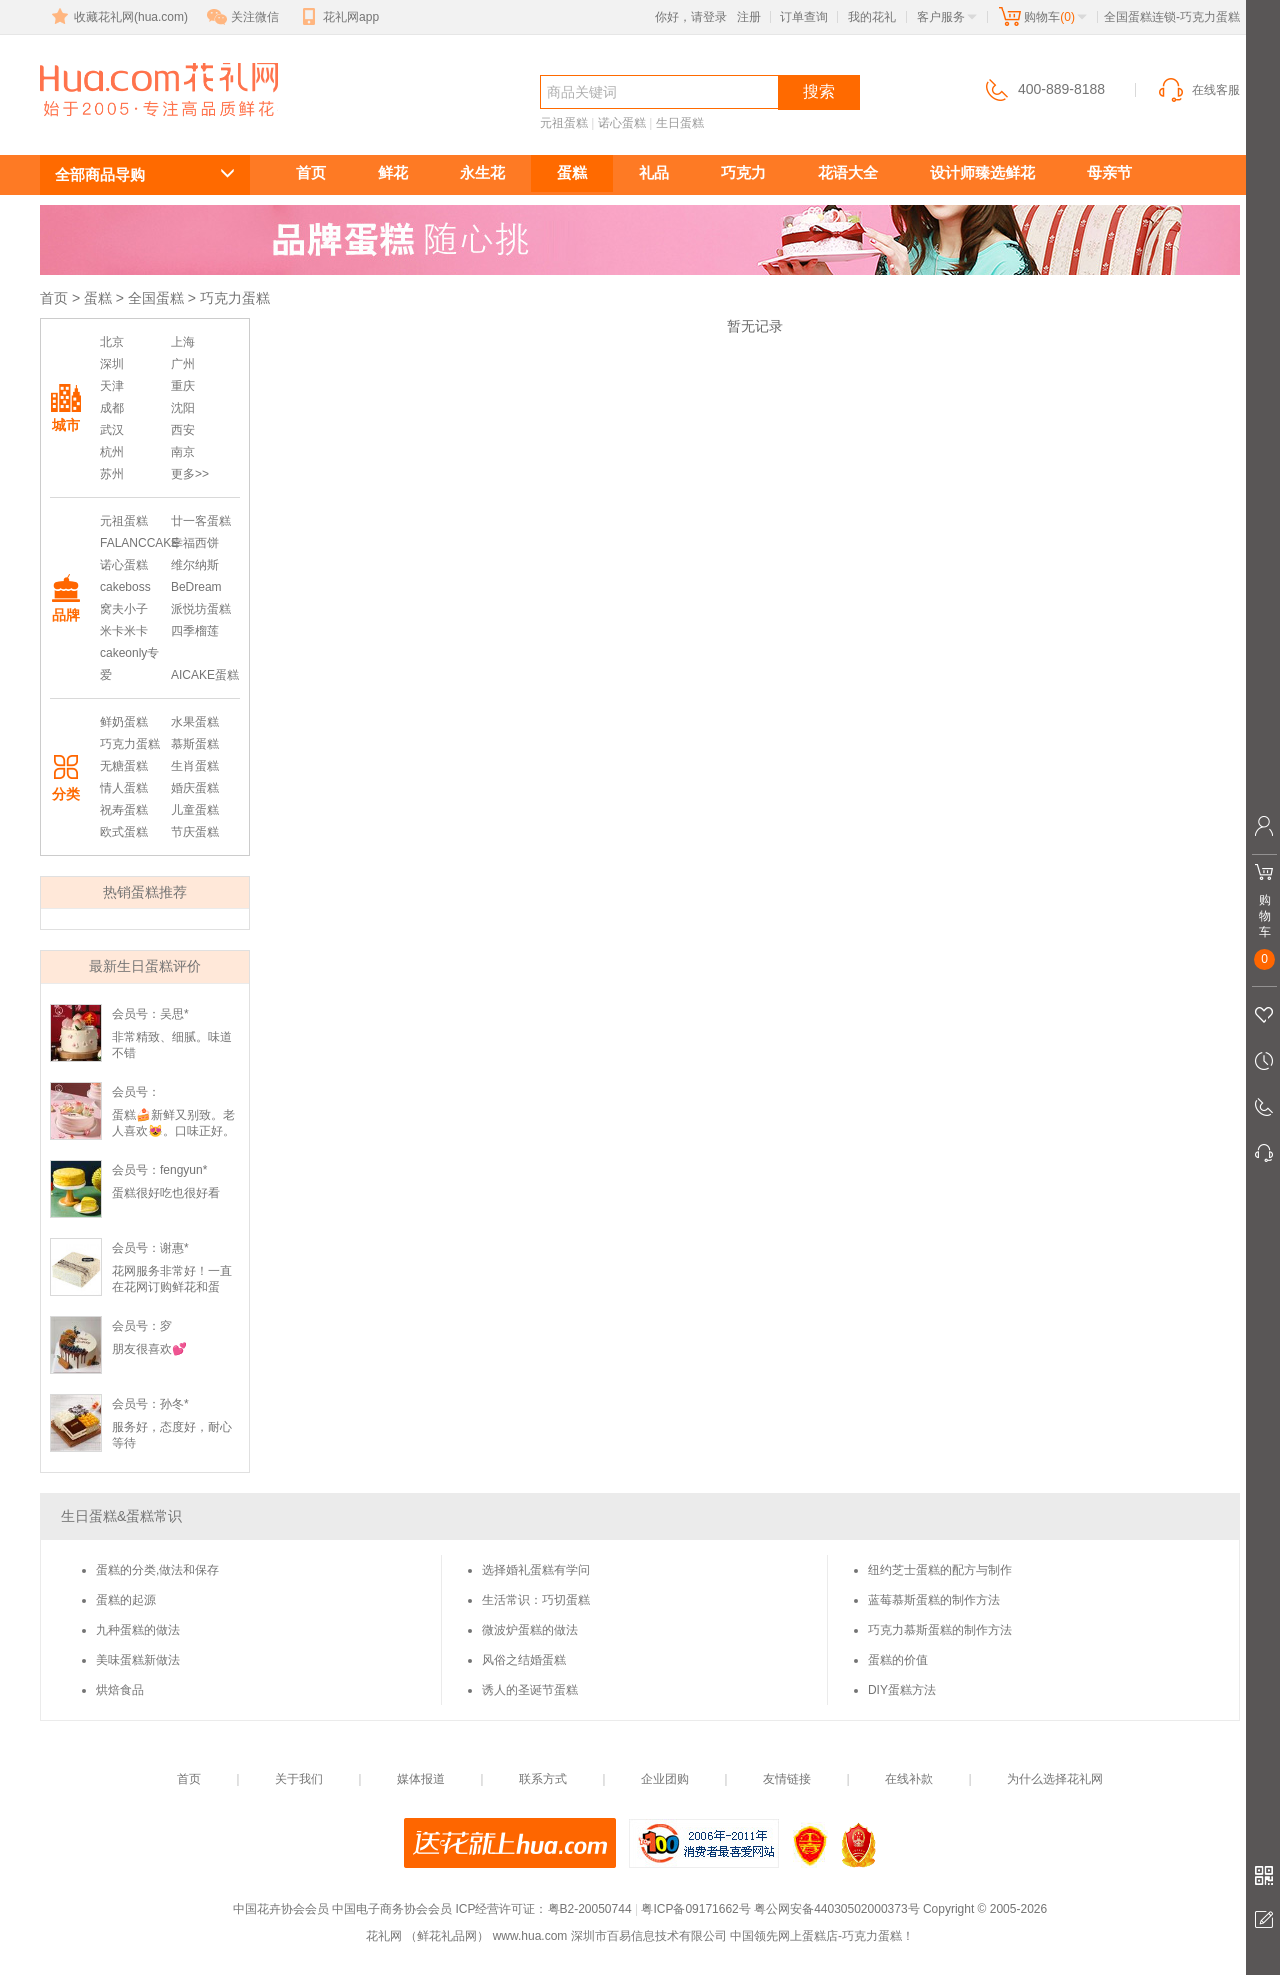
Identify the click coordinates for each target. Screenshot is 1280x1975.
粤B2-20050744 (590, 1909)
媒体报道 (421, 1779)
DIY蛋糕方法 (902, 1690)
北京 (112, 342)
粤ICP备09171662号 (695, 1909)
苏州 (112, 474)
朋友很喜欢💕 (149, 1349)
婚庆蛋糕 (195, 788)
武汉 (112, 430)
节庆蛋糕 (195, 832)
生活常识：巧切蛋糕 (536, 1600)
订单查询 (804, 17)
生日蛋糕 (680, 123)
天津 (112, 386)
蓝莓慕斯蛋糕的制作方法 (934, 1600)
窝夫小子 (124, 609)
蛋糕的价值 (898, 1660)
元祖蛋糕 (564, 123)
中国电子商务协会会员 (392, 1909)
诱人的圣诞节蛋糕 (530, 1690)
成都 (112, 408)
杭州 (112, 452)
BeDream (196, 587)
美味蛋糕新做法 (138, 1660)
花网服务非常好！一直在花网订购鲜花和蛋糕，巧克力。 (172, 1287)
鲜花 (393, 172)
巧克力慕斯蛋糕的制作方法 (940, 1630)
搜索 (819, 91)
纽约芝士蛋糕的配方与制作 (940, 1570)
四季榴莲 (195, 631)
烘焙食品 (120, 1690)
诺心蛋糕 (622, 123)
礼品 (654, 172)
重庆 (183, 386)
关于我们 (299, 1779)
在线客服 (1198, 90)
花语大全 (848, 172)
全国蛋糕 (156, 298)
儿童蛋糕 (195, 810)
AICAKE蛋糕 (205, 675)
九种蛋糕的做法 (138, 1630)
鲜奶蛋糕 (124, 722)
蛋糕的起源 (126, 1600)
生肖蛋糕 (195, 766)
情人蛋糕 (124, 788)
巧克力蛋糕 (130, 744)
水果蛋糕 (195, 722)
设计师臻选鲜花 (982, 172)
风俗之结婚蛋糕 (524, 1660)
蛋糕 (572, 172)
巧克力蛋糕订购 (148, 126)
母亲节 (1109, 172)
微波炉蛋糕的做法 (530, 1630)
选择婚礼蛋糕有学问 (536, 1570)
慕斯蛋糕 (195, 744)
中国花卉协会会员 (281, 1909)
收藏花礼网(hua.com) (118, 17)
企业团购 (665, 1779)
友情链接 (787, 1779)
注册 (749, 17)
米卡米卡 (124, 631)
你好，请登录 (691, 17)
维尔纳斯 (195, 565)
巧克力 (743, 172)
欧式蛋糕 (124, 832)
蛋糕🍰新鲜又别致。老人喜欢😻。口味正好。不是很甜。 (173, 1131)
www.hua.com (530, 1936)
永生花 (482, 172)
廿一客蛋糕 (201, 521)
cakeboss (125, 587)
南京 (183, 452)
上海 (183, 342)
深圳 (112, 364)
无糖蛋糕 (124, 766)
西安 (183, 430)
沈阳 (183, 408)
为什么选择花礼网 (1055, 1779)
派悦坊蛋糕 (201, 609)
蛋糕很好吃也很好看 (166, 1193)
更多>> (190, 474)
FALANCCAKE (139, 543)
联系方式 (543, 1779)
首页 (311, 172)
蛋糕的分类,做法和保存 (157, 1570)
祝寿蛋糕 (124, 810)
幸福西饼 (195, 543)
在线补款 (909, 1779)
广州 (183, 364)
